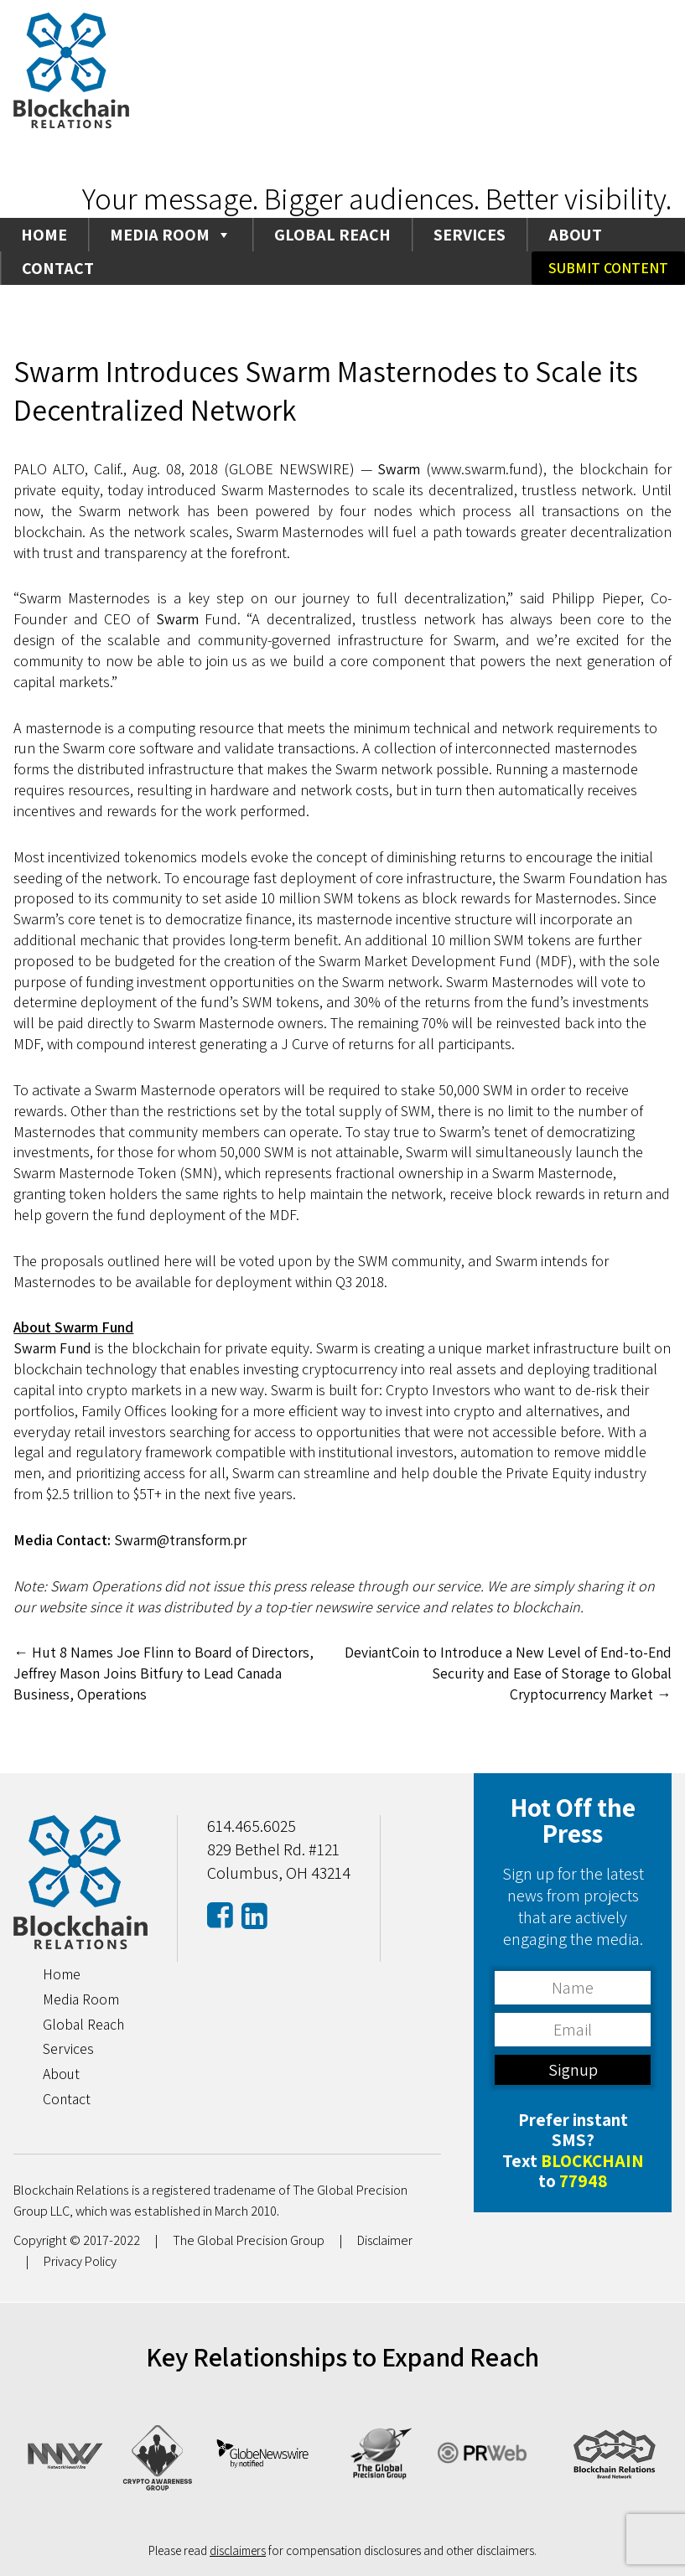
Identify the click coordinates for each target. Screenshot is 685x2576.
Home (44, 235)
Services (469, 235)
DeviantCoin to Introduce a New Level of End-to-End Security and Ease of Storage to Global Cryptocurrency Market (517, 1673)
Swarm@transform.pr (183, 1539)
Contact (58, 268)
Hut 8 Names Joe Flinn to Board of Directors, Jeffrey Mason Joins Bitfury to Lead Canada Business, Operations (165, 1673)
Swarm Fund (53, 1348)
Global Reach (332, 235)
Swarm (399, 468)
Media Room (170, 235)
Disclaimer (386, 2240)
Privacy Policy (81, 2261)
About (575, 235)
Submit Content (607, 267)
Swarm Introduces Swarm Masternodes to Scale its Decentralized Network (330, 390)
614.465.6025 (251, 1826)
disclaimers (238, 2549)
